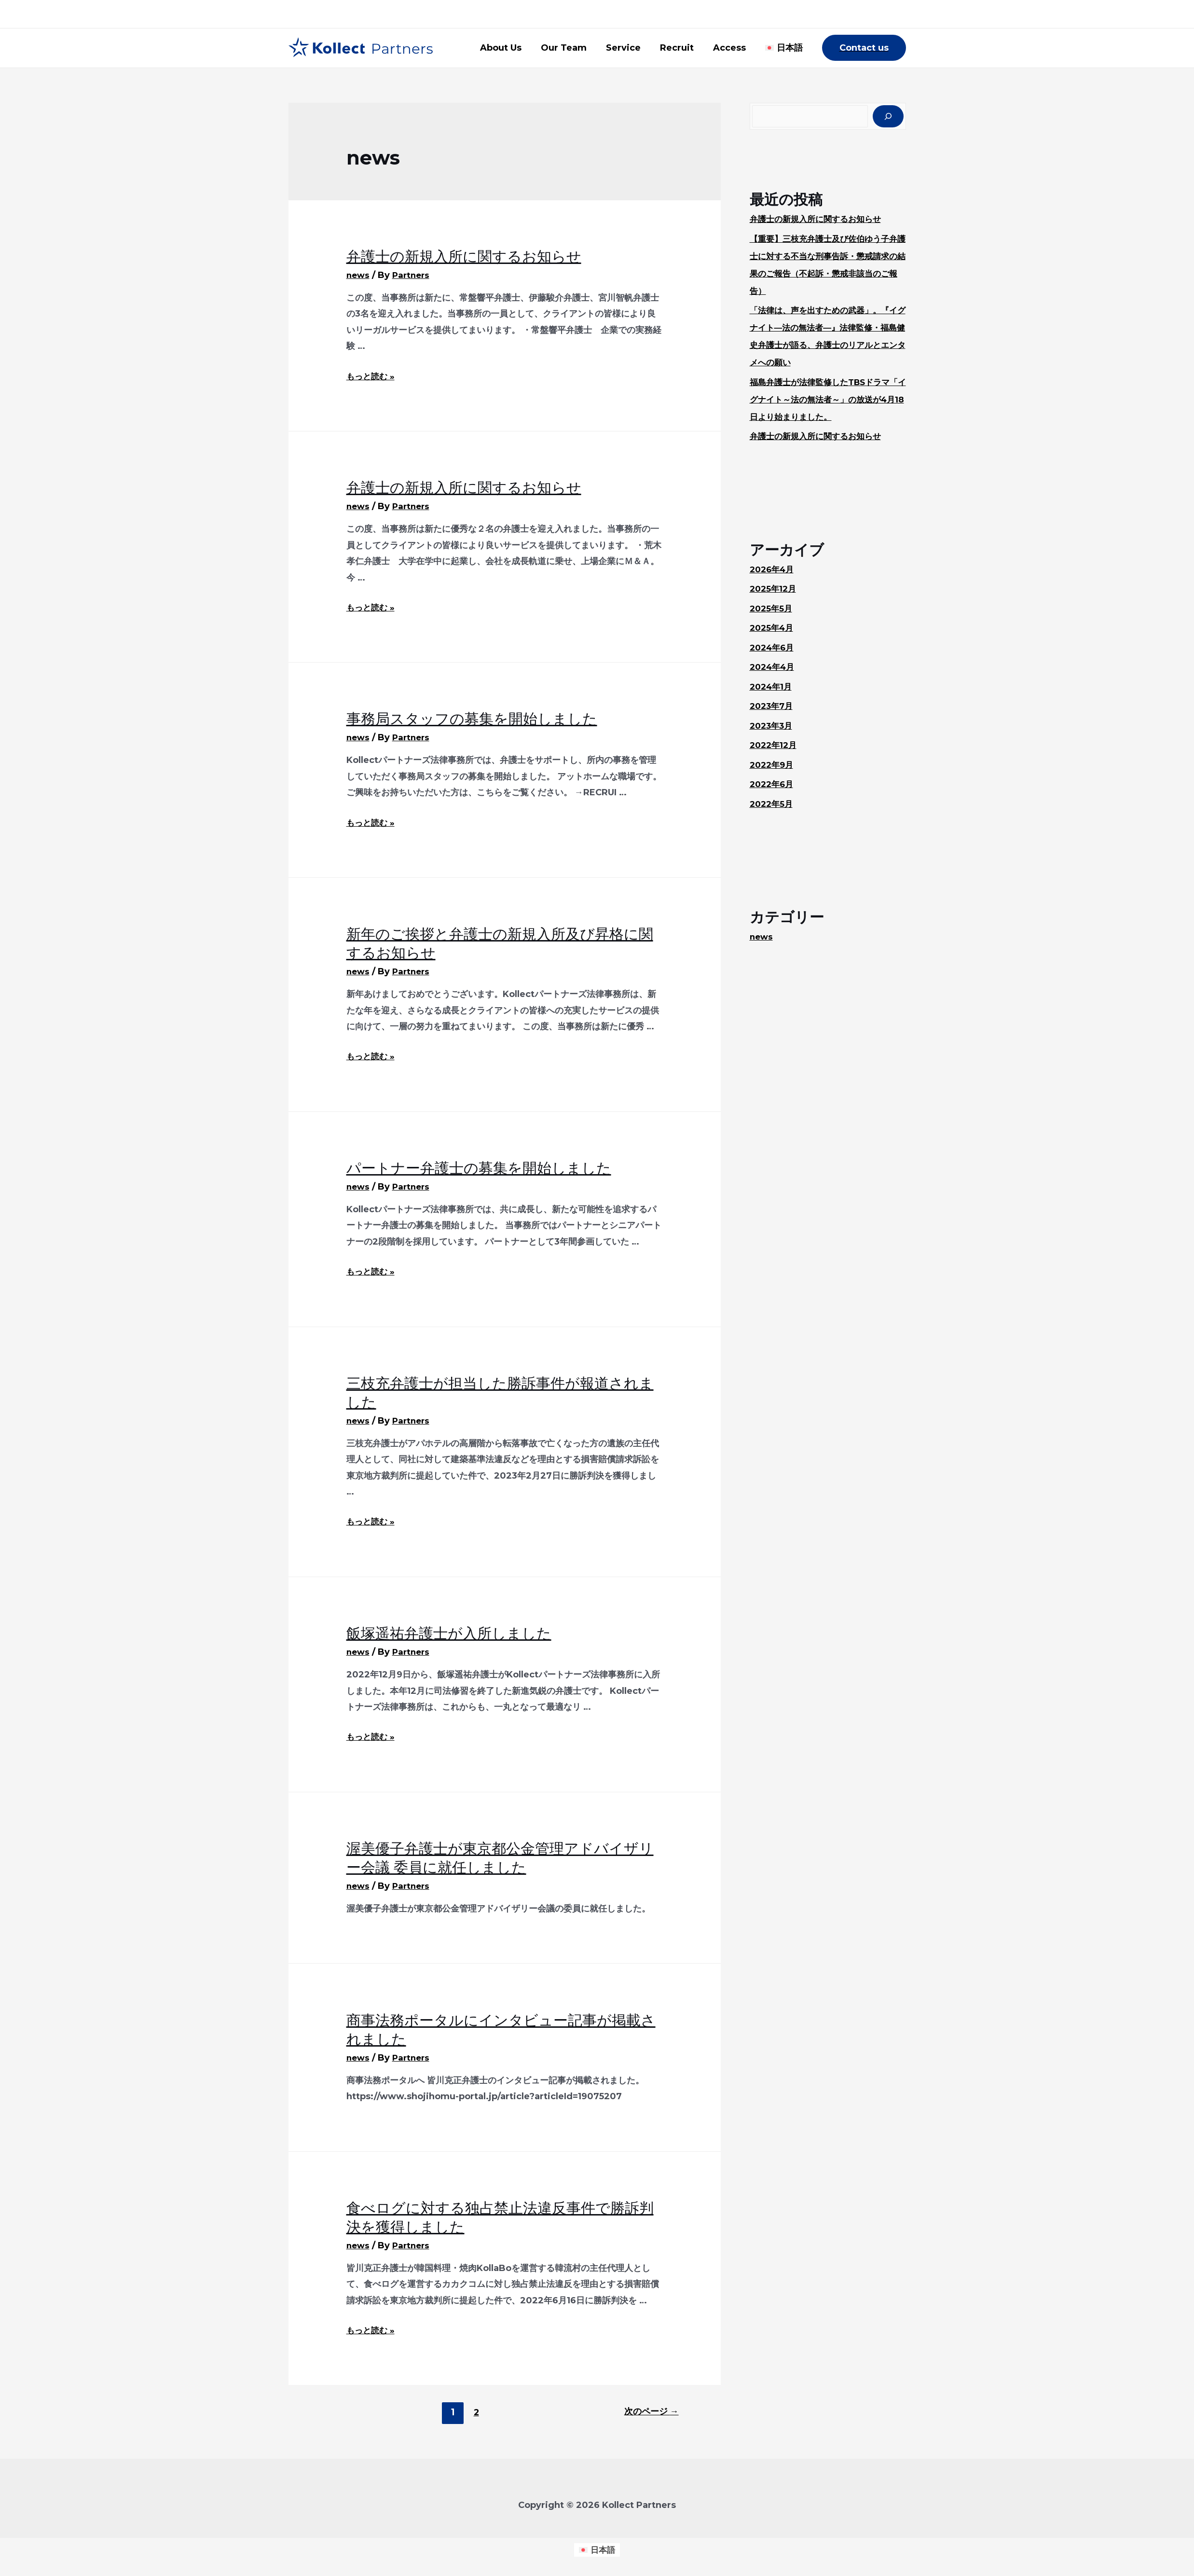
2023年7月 (773, 707)
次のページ (649, 2412)
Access (732, 47)
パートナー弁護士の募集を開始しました (478, 1168)
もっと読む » (371, 376)
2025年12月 (774, 589)
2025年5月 (772, 609)
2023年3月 (773, 726)
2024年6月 (773, 648)
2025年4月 (773, 628)
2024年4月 (774, 668)
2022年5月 (773, 805)
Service (630, 47)
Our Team (572, 47)
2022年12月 (775, 746)
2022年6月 (773, 785)
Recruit (682, 47)
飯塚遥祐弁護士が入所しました (448, 1633)
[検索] (888, 116)
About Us (511, 47)
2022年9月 (773, 766)
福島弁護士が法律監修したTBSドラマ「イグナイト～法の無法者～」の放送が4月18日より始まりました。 (828, 400)
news (358, 275)
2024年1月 (772, 687)
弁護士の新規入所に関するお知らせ (463, 256)
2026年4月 (773, 570)
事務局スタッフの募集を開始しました (471, 719)
